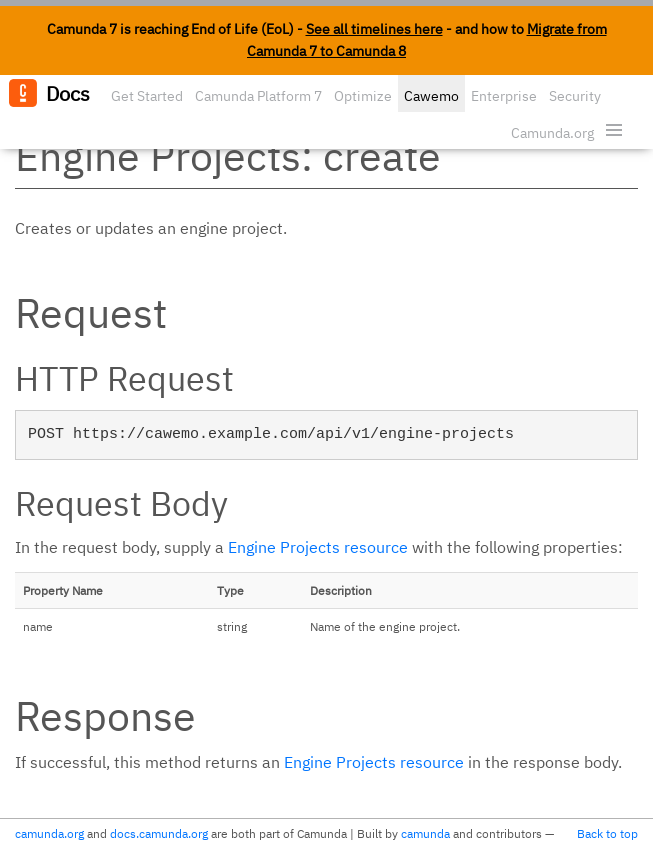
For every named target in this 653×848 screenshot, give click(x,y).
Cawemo (431, 96)
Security (575, 96)
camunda (425, 833)
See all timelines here (374, 29)
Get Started (147, 96)
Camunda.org (552, 133)
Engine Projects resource (318, 547)
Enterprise (504, 96)
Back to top (607, 833)
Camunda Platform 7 (258, 96)
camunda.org (49, 833)
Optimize (363, 96)
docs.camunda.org (159, 833)
